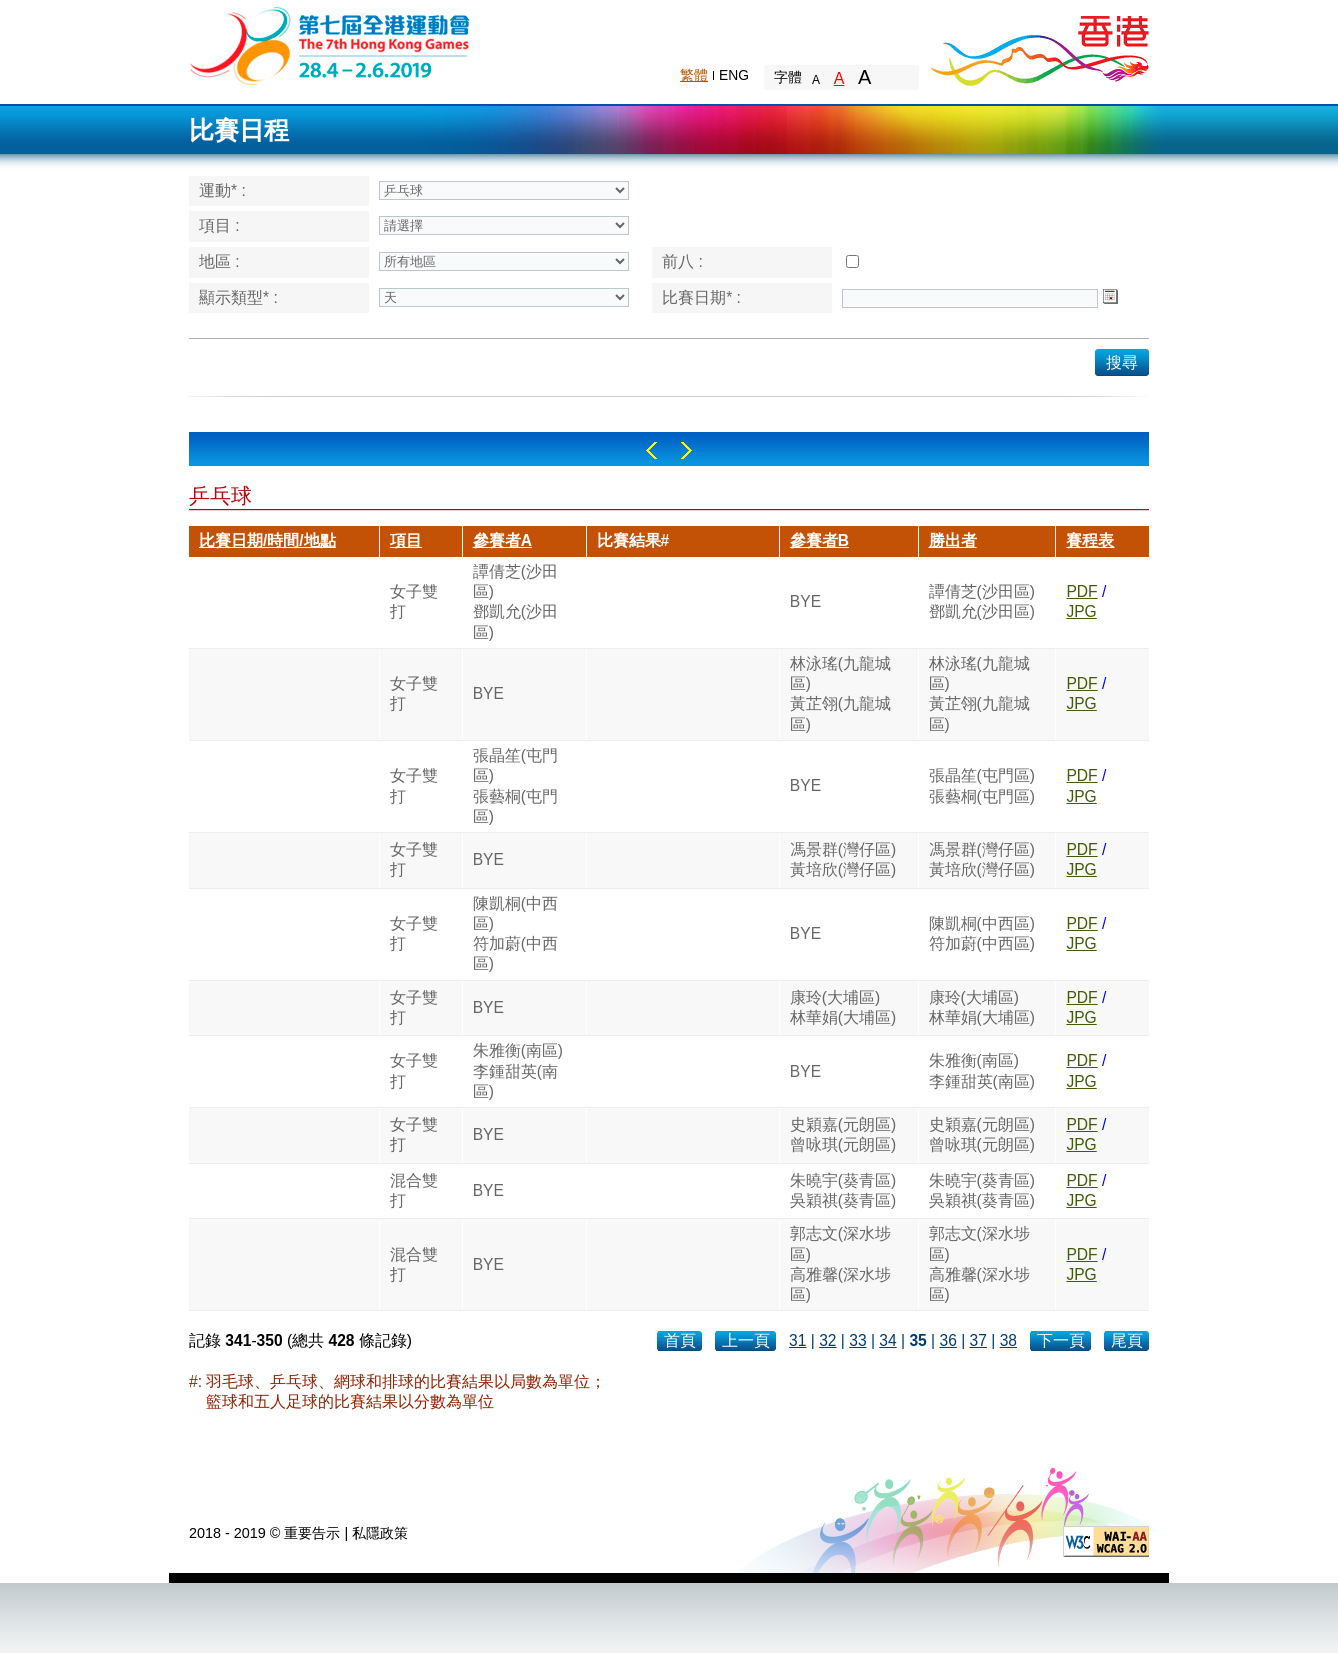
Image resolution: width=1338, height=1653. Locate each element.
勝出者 (953, 540)
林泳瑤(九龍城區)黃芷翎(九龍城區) (840, 694)
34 (887, 1340)
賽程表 (1090, 540)
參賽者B (819, 540)
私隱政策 (380, 1533)
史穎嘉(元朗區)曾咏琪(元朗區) (843, 1134)
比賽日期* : (701, 297)
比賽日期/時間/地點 (267, 540)
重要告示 (312, 1533)
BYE (805, 601)
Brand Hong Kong (1039, 45)
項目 (406, 540)
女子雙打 (414, 601)
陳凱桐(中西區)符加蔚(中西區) (515, 934)
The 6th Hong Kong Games (330, 44)
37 (978, 1340)
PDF (1081, 591)
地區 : (219, 261)
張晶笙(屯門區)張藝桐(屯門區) (515, 786)
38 (1008, 1340)
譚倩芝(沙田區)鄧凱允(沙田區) (515, 602)
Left (651, 450)
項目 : (219, 225)
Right (686, 450)
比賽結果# (633, 540)
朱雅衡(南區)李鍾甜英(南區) (518, 1071)
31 (797, 1340)
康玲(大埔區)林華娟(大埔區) (843, 1007)
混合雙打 (414, 1190)
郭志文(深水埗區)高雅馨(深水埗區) (840, 1264)
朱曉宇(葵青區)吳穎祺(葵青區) (843, 1190)
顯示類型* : (238, 297)
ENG (734, 75)
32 (827, 1340)
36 (947, 1340)
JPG (1081, 611)
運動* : (222, 190)
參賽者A (502, 540)
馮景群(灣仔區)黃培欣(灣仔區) (843, 859)
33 (857, 1340)
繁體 (694, 75)
